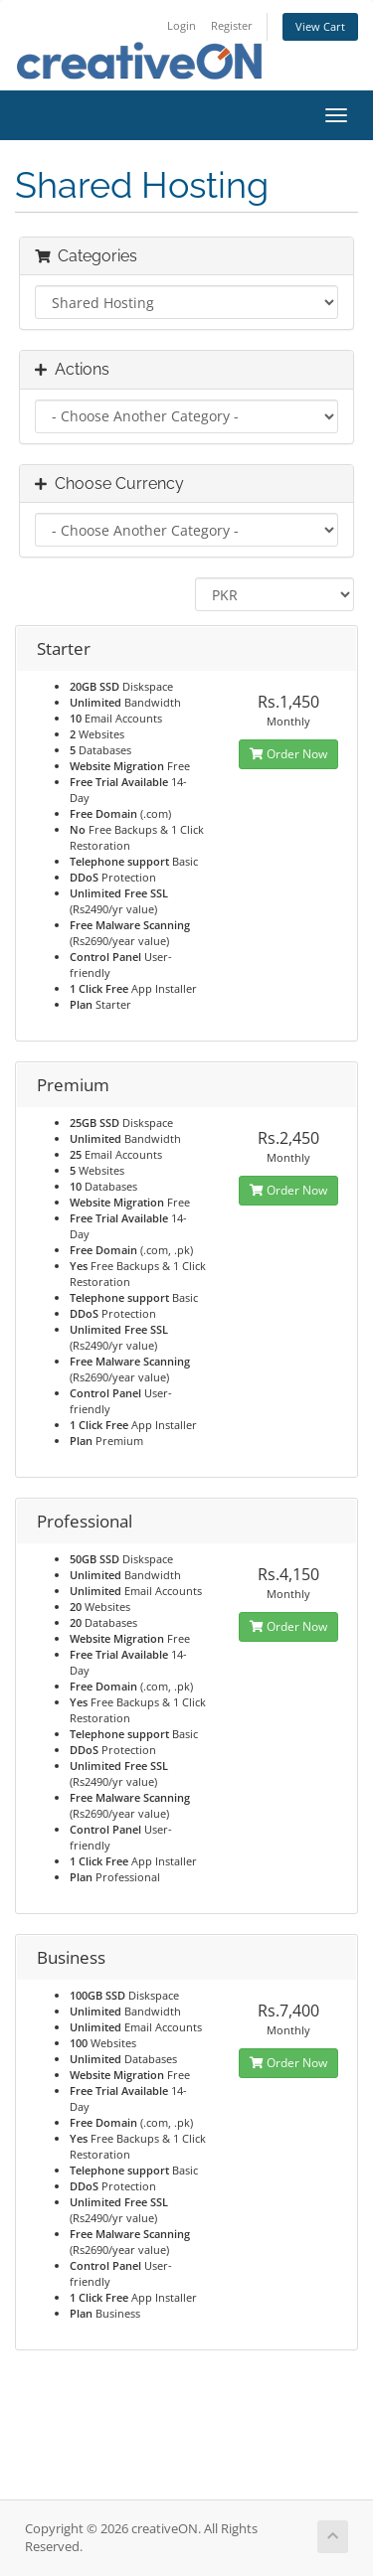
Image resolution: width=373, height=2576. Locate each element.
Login (181, 25)
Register (232, 25)
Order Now (288, 753)
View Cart (320, 26)
